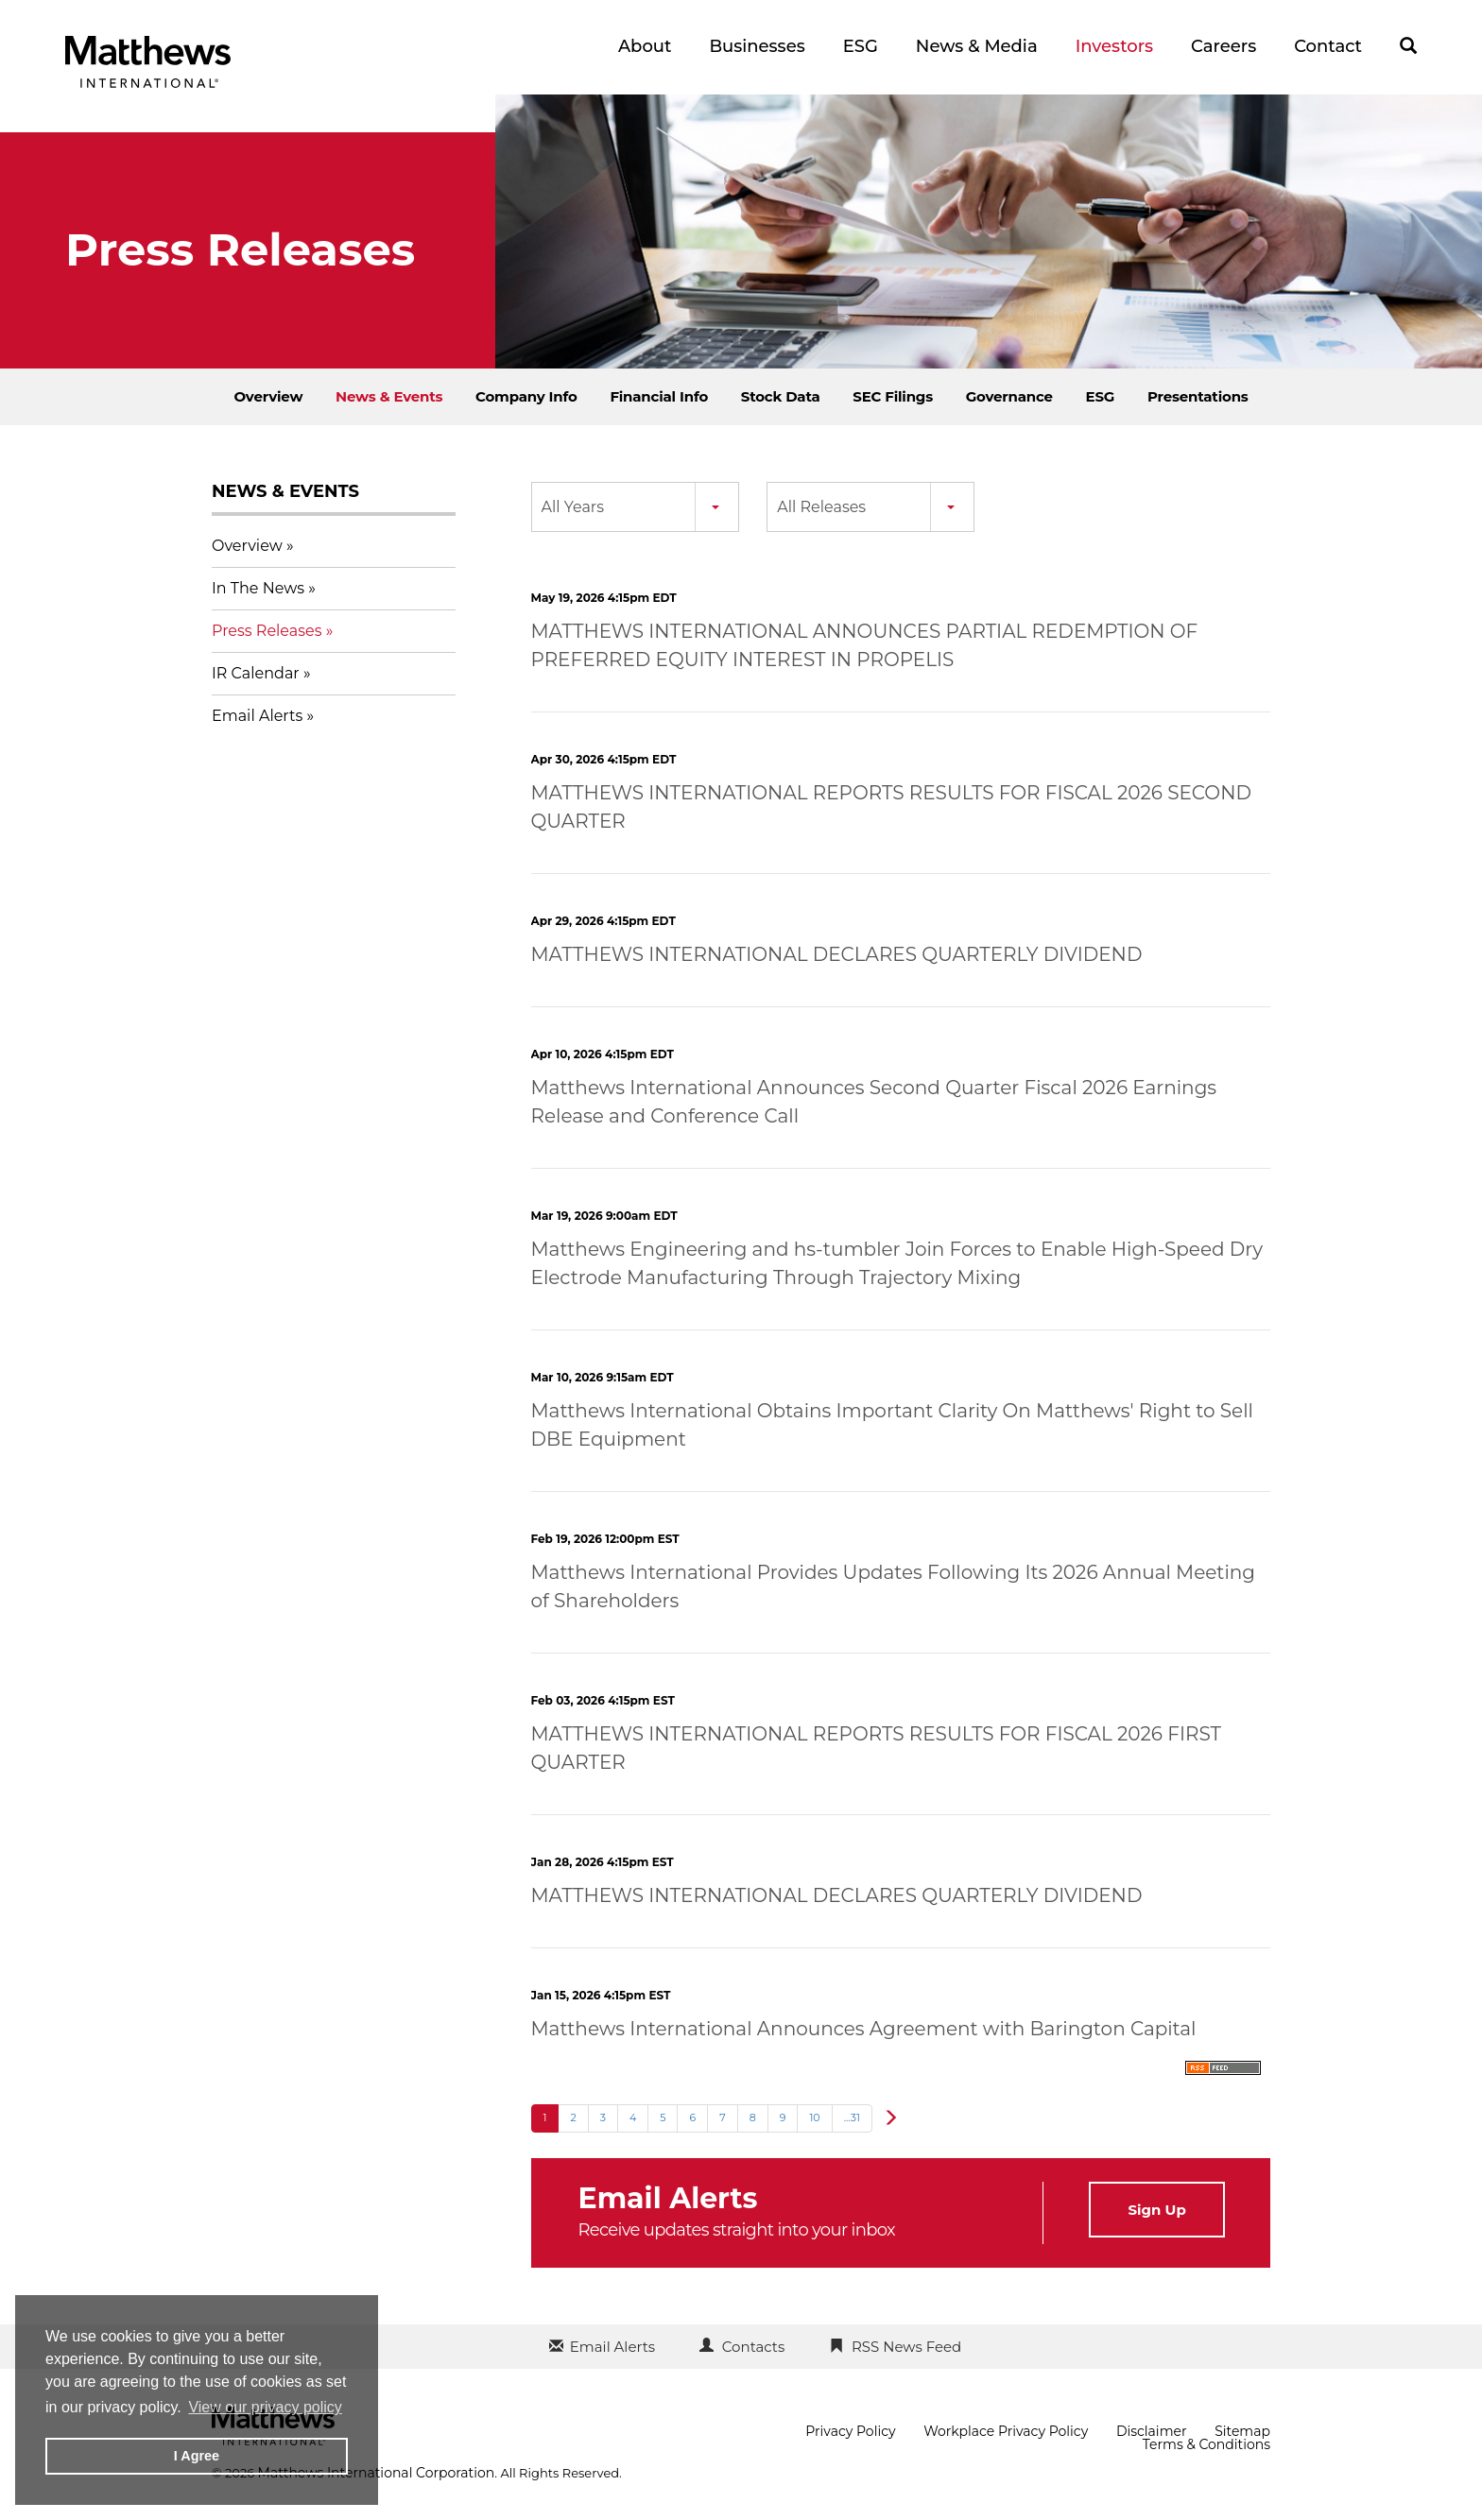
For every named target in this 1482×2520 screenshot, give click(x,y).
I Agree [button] (196, 2455)
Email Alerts (257, 716)
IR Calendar (256, 673)
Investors (1114, 46)
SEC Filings (893, 396)
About (645, 46)
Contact (1328, 46)
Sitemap (1242, 2431)
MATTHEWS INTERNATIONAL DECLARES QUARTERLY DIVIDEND (837, 954)
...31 (852, 2117)
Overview (267, 396)
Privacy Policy (850, 2431)
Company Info (526, 396)
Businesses (756, 46)
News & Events (389, 396)
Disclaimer (1151, 2431)
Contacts (753, 2347)
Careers (1223, 46)
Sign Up (1156, 2210)
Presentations (1198, 396)
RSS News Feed (906, 2347)
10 (814, 2117)
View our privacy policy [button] (264, 2407)
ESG (860, 46)
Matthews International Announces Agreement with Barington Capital (864, 2028)
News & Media (977, 46)
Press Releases (267, 631)
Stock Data (780, 396)
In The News (258, 588)
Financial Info (659, 396)
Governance (1009, 396)
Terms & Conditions (1206, 2444)
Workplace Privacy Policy (1005, 2431)
